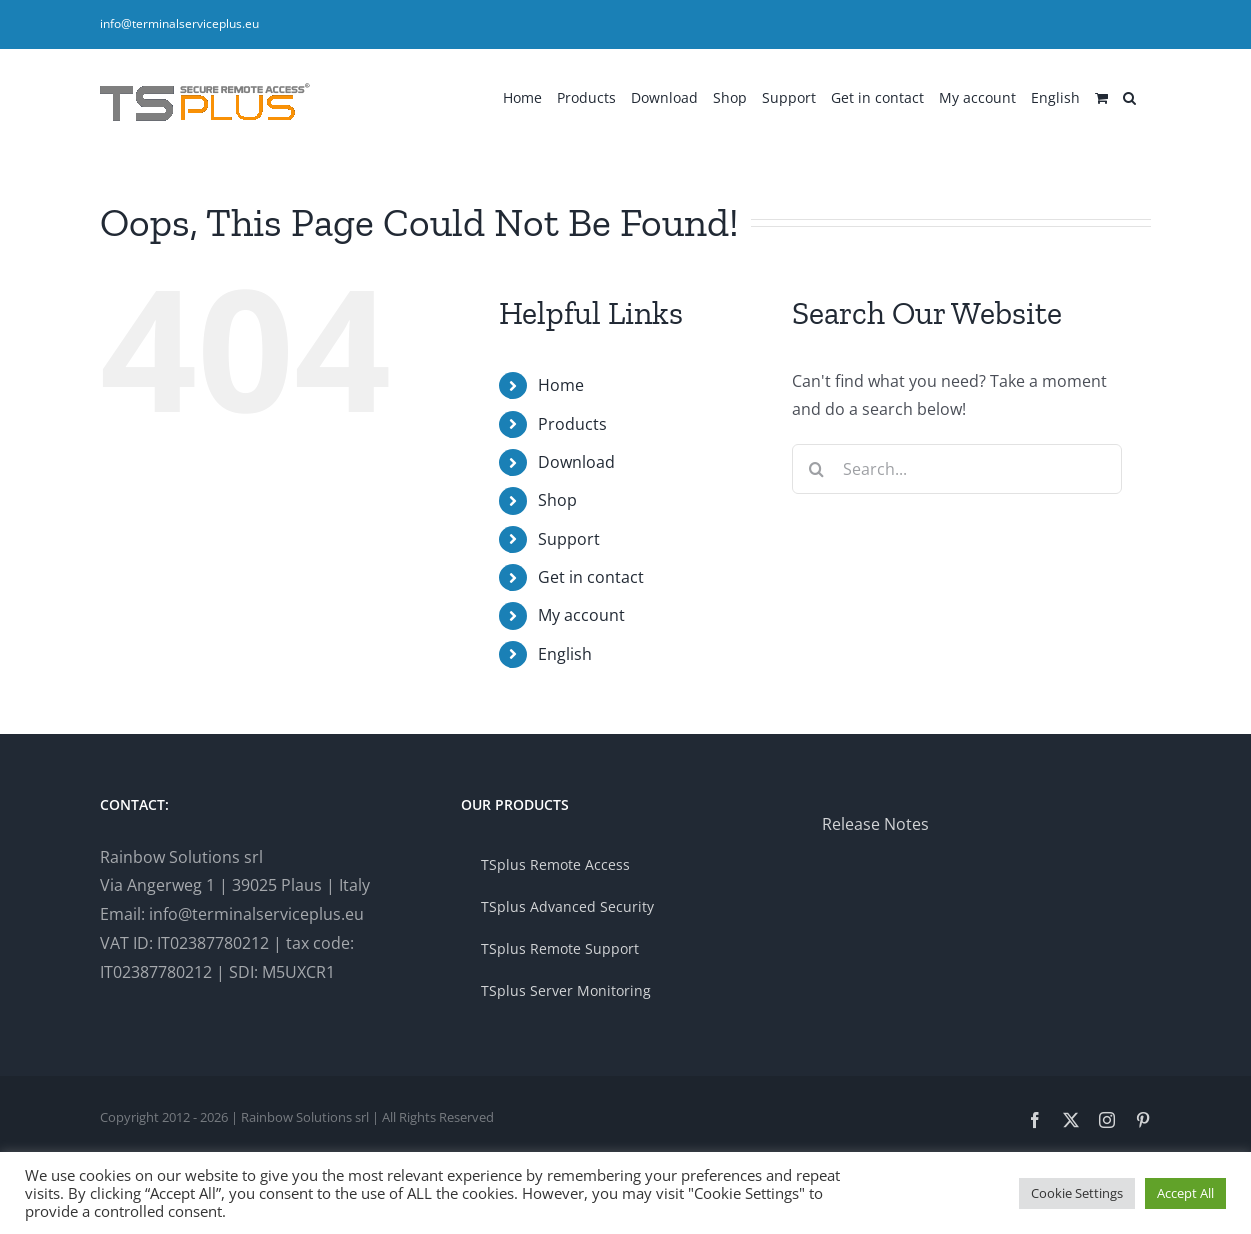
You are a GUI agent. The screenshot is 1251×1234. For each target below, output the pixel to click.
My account (581, 615)
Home (561, 385)
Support (569, 539)
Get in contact (591, 577)
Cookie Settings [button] (1077, 1193)
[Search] (817, 469)
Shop (557, 500)
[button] (1129, 96)
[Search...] (957, 469)
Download (576, 462)
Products (572, 424)
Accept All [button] (1185, 1193)
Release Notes (875, 824)
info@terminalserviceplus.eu (179, 23)
